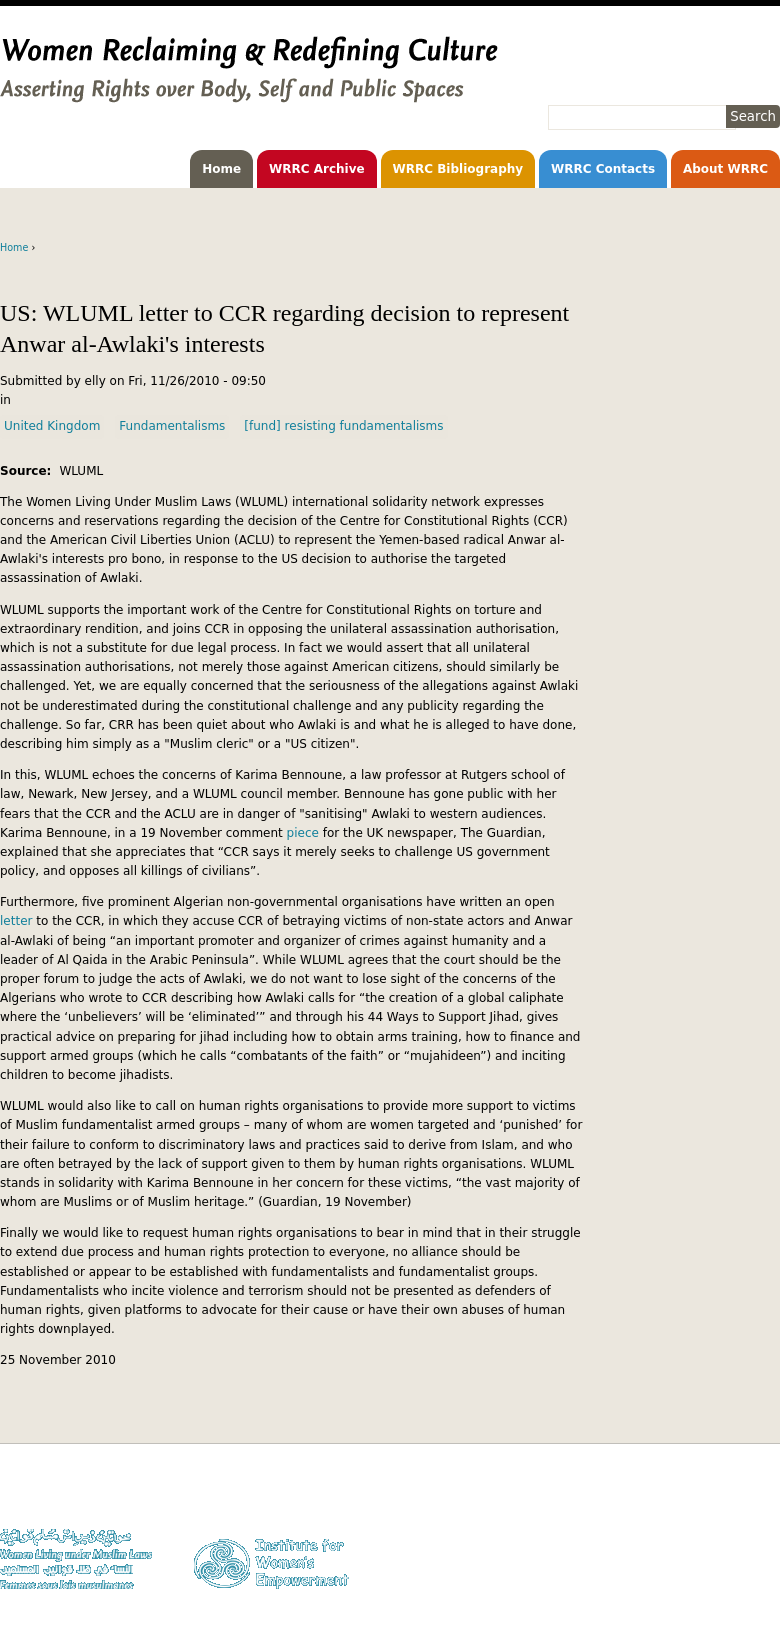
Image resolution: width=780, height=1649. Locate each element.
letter (18, 921)
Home (221, 169)
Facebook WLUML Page (718, 1589)
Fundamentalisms (172, 426)
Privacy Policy (743, 1532)
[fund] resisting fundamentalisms (343, 426)
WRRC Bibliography (458, 169)
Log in (763, 1570)
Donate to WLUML (732, 1493)
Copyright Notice (734, 1513)
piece (305, 833)
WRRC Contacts (603, 169)
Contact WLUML (737, 1551)
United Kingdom (52, 426)
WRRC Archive (317, 169)
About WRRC (725, 169)
